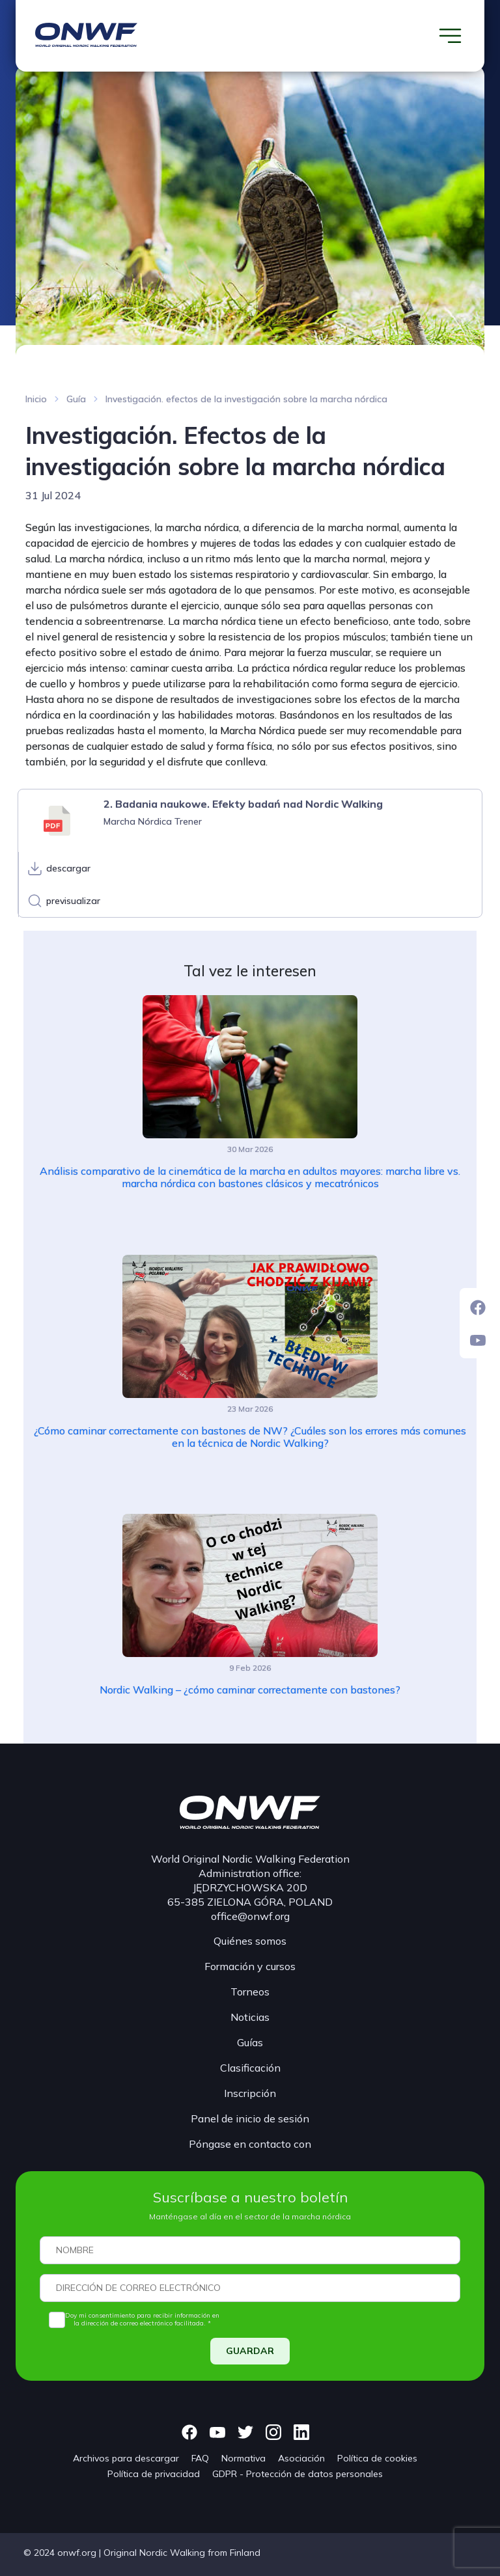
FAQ (200, 2458)
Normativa (243, 2458)
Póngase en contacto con (250, 2143)
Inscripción (250, 2093)
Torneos (250, 1991)
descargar (68, 868)
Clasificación (250, 2067)
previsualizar (73, 901)
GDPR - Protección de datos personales (297, 2474)
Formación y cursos (250, 1966)
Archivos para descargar (126, 2458)
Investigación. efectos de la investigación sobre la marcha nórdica (246, 399)
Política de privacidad (153, 2474)
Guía (76, 399)
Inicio (36, 399)
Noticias (250, 2016)
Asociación (301, 2458)
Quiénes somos (250, 1940)
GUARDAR (250, 2351)
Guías (250, 2042)
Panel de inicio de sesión (250, 2118)
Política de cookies (377, 2458)
